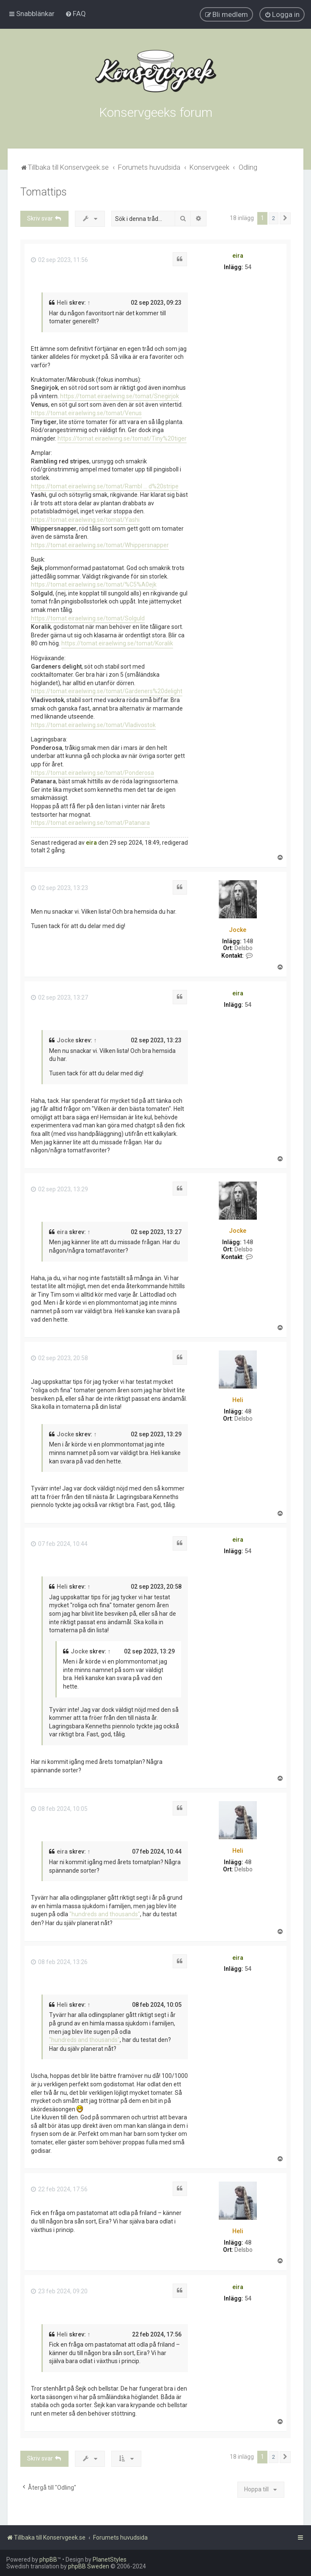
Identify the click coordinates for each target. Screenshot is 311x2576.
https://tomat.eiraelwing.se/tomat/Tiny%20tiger (122, 438)
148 (248, 941)
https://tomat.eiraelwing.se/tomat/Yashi (85, 519)
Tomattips (43, 192)
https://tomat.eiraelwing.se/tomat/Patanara (90, 822)
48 (248, 1411)
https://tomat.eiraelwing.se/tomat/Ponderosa (92, 772)
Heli (62, 302)
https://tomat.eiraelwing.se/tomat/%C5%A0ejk (94, 584)
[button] (285, 218)
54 (248, 267)
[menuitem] (75, 13)
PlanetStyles (110, 2559)
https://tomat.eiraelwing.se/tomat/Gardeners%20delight (106, 691)
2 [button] (273, 218)
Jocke (237, 929)
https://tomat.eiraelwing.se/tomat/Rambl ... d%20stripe (105, 486)
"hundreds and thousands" (104, 1914)
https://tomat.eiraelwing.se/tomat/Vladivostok (93, 725)
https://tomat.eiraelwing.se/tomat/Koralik (117, 643)
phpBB (48, 2559)
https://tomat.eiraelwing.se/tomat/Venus (86, 413)
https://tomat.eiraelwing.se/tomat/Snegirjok (119, 396)
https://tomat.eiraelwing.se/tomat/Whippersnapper (100, 545)
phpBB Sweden (88, 2566)
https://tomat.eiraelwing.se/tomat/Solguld (88, 618)
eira (237, 255)
